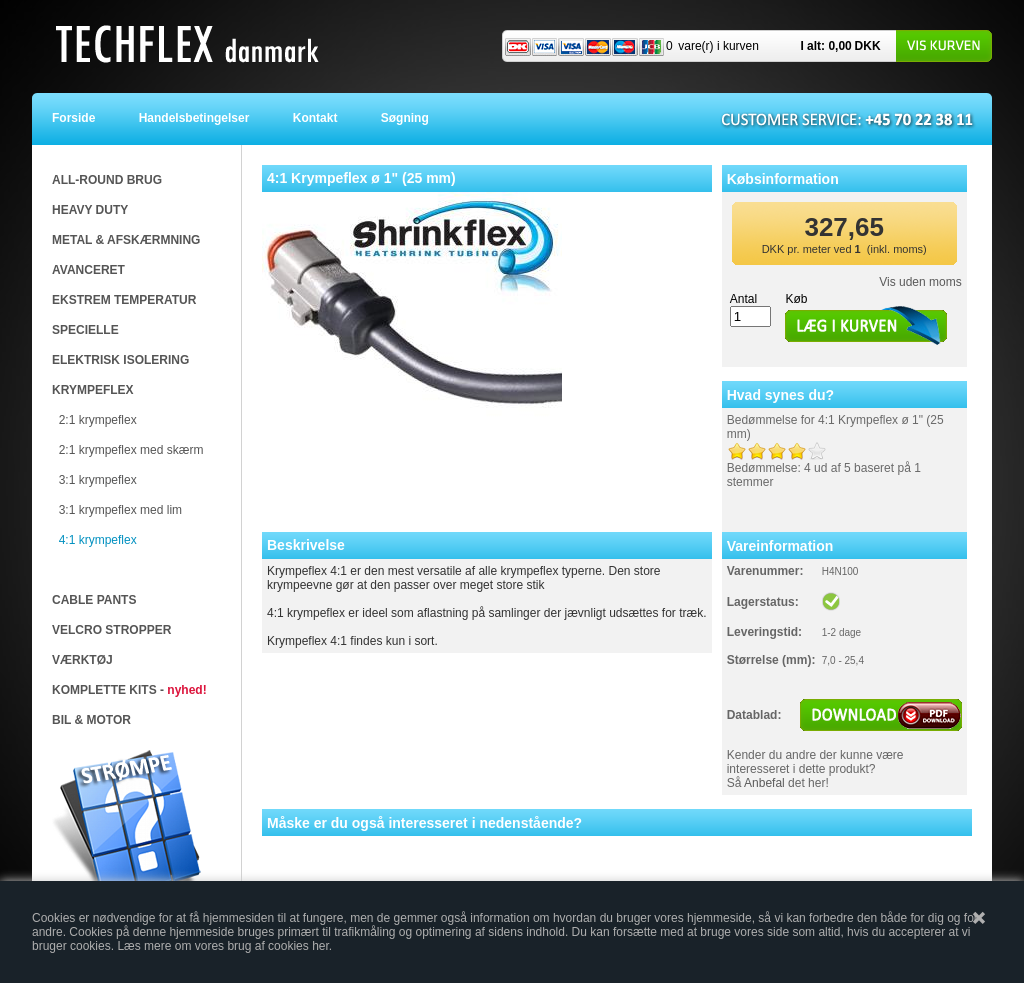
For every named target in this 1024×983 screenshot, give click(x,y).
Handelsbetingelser (199, 118)
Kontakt (320, 118)
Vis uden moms (920, 282)
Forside (87, 118)
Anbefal (764, 783)
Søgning (404, 118)
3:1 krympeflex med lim (120, 510)
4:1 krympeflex (98, 540)
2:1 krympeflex (98, 420)
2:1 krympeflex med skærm (131, 450)
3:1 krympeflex (98, 480)
